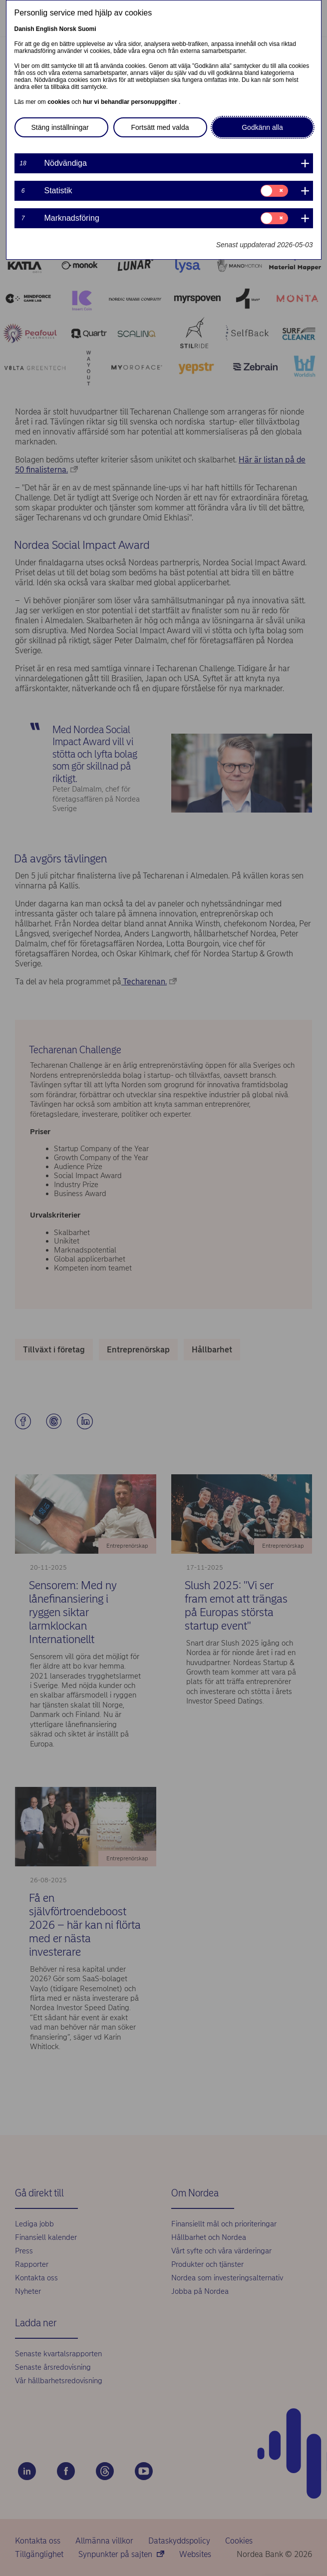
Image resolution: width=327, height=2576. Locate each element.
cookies (59, 101)
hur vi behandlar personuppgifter (131, 101)
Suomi (87, 28)
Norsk (67, 28)
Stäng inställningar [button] (60, 127)
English (46, 28)
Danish (24, 28)
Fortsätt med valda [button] (160, 127)
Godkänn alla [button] (262, 127)
